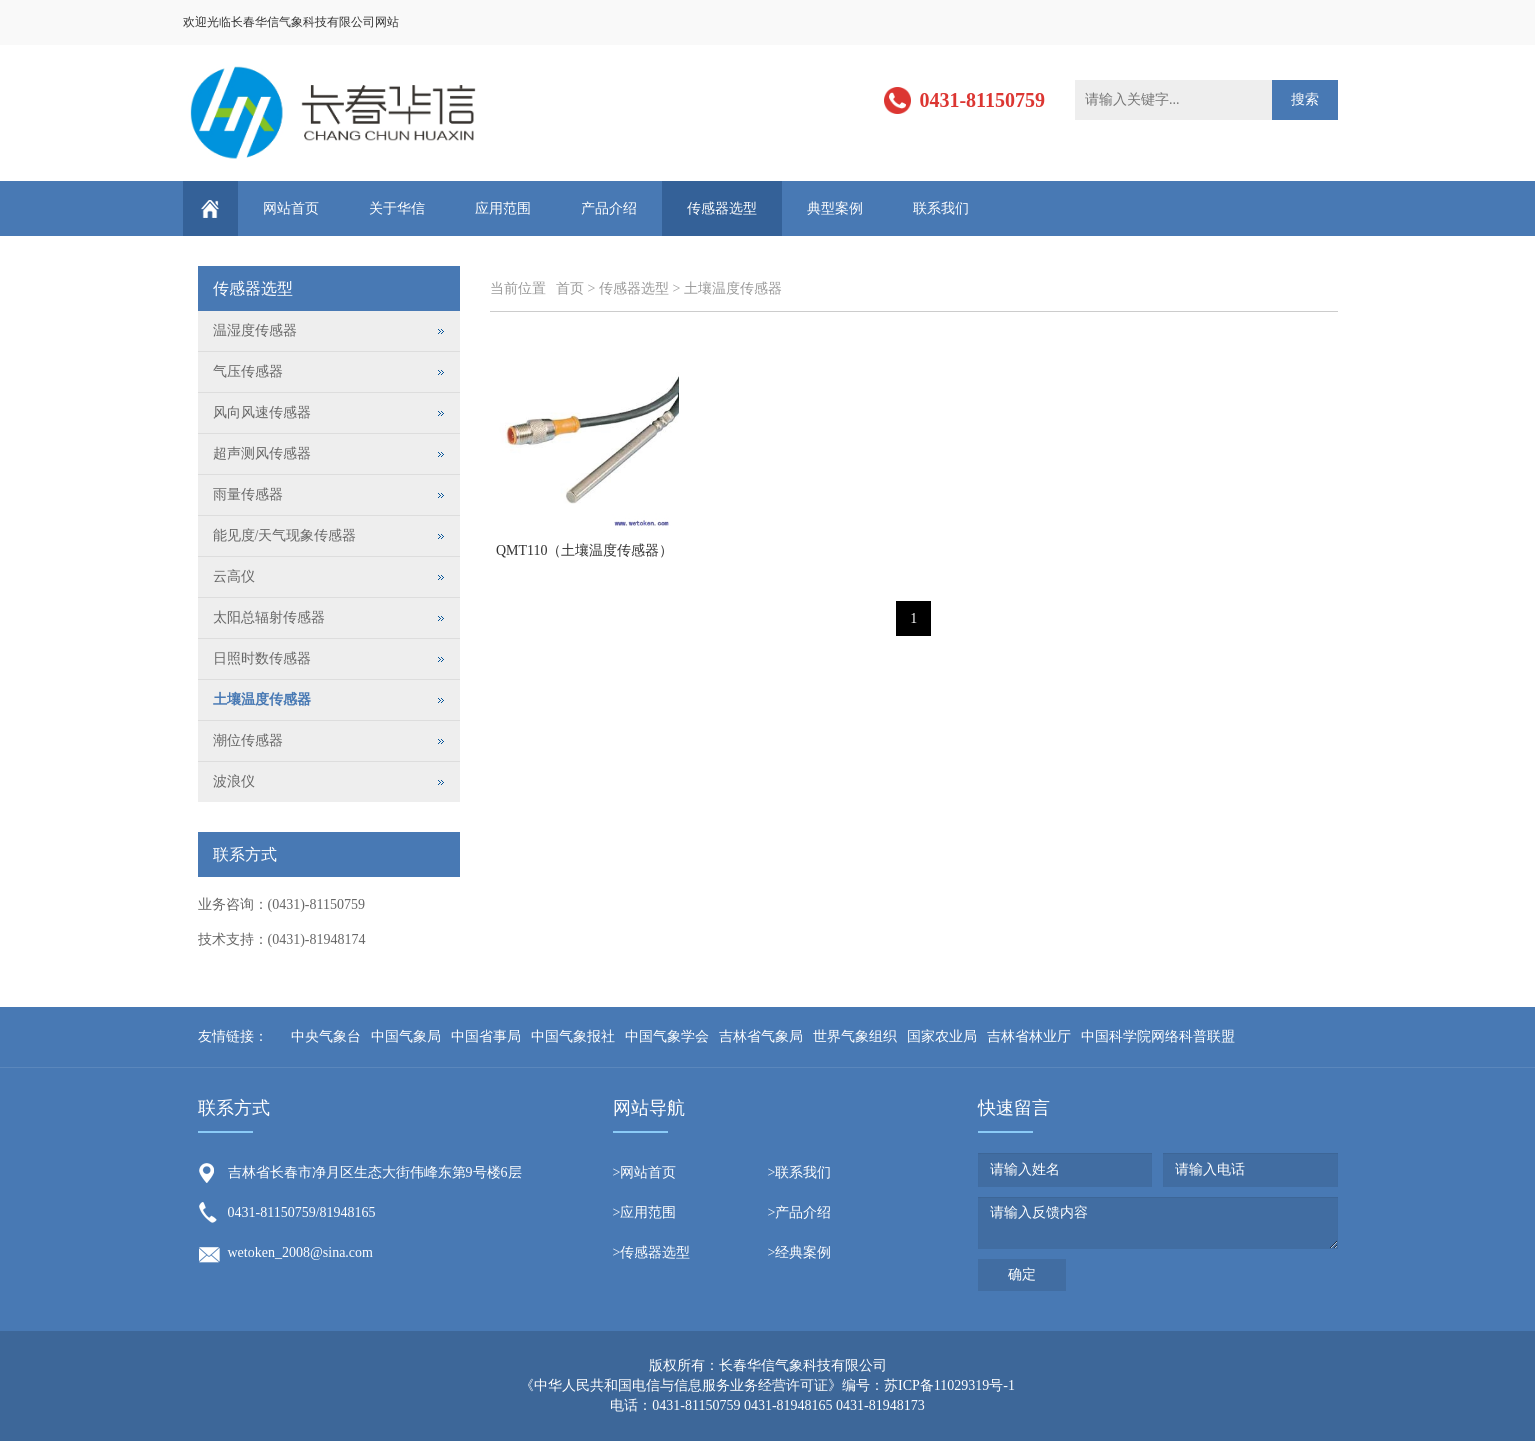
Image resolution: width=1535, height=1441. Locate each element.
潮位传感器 (248, 740)
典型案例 (835, 208)
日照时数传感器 (262, 658)
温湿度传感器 (255, 330)
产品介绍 (609, 208)
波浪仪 (234, 781)
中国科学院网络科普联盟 (1158, 1036)
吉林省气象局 (761, 1036)
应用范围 (503, 208)
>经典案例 (800, 1252)
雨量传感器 (248, 494)
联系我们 (941, 208)
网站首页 (291, 208)
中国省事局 (486, 1036)
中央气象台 (326, 1036)
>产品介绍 (800, 1212)
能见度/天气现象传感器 (285, 535)
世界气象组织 (855, 1036)
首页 (570, 288)
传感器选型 (722, 208)
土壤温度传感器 (733, 288)
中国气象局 (406, 1036)
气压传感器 (248, 371)
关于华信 (397, 208)
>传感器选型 (652, 1252)
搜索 (1305, 99)
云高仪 (234, 576)
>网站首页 (645, 1172)
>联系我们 (800, 1172)
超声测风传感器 (262, 453)
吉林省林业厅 (1029, 1036)
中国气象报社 (573, 1036)
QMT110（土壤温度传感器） (585, 550)
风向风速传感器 (262, 412)
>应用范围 (645, 1212)
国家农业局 (942, 1036)
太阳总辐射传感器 (269, 617)
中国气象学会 (667, 1036)
